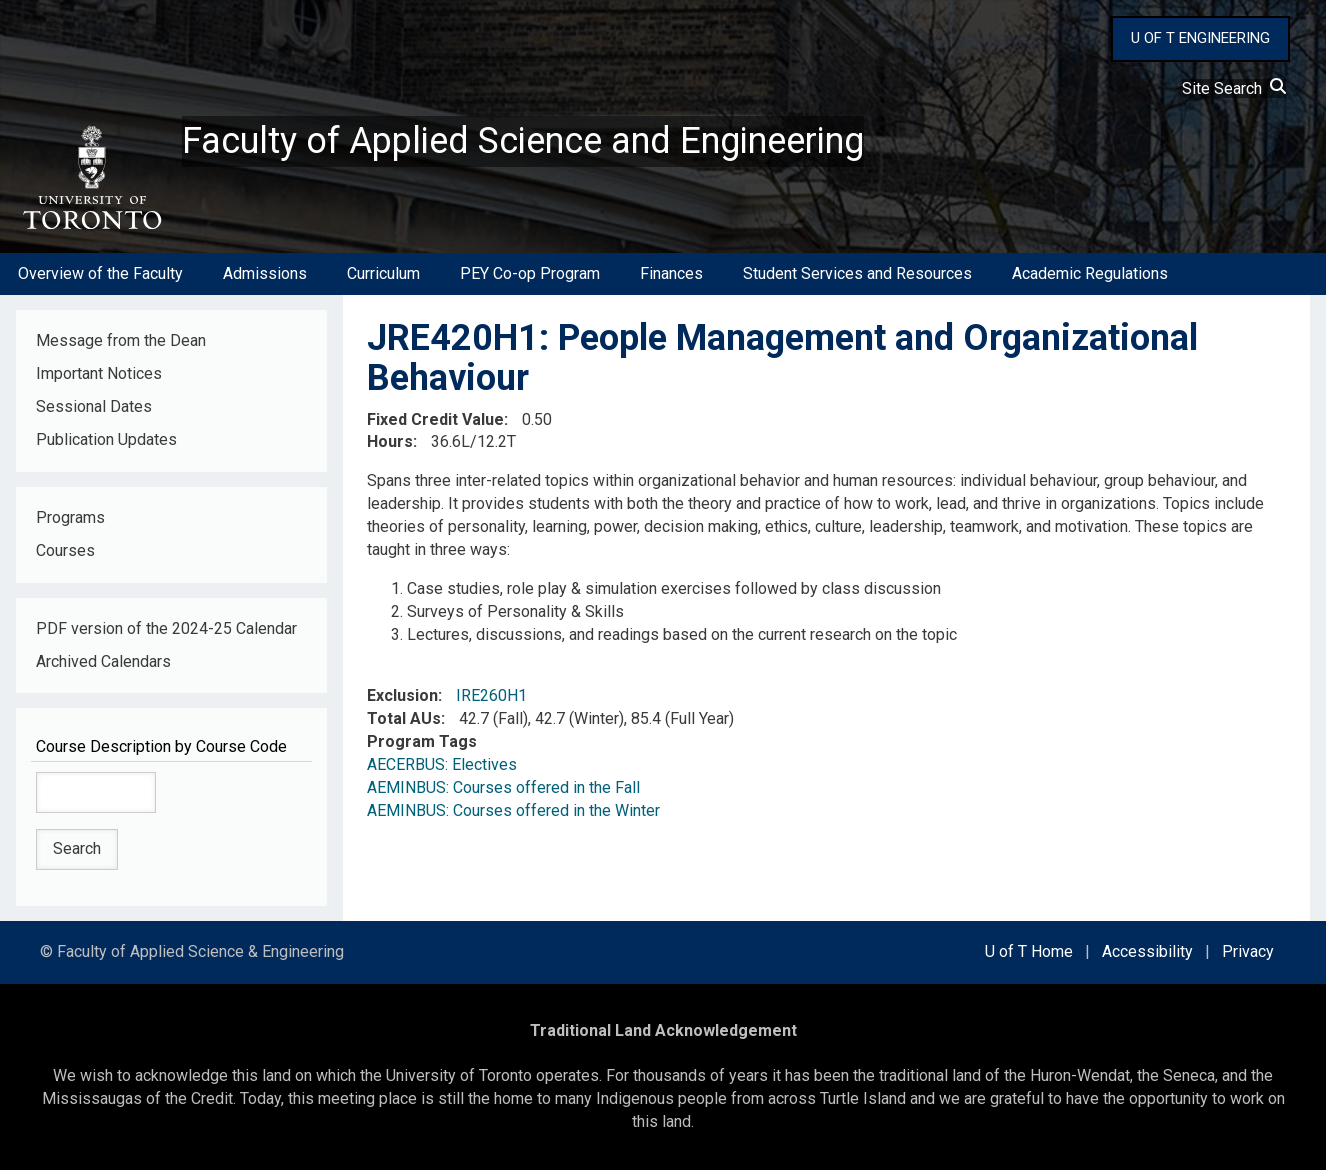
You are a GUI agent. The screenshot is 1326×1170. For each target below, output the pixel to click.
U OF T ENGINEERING (1200, 38)
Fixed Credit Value (435, 419)
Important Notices (99, 373)
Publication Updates (106, 439)
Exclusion (402, 695)
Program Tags (422, 741)
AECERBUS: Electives (442, 764)
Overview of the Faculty (100, 273)
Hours (390, 441)
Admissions (265, 273)
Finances (671, 273)
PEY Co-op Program (530, 273)
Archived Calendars (103, 661)
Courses (65, 550)
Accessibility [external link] (1147, 951)
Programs (70, 517)
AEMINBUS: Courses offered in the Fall (503, 787)
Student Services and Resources (857, 273)
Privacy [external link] (1248, 951)
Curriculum (383, 273)
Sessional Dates (94, 406)
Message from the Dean (121, 340)
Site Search (1234, 88)
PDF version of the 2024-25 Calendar (166, 628)
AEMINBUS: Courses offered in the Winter (513, 810)
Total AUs (404, 718)
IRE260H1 (491, 695)
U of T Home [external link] (1029, 951)
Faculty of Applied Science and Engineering (523, 141)
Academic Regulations (1090, 273)
